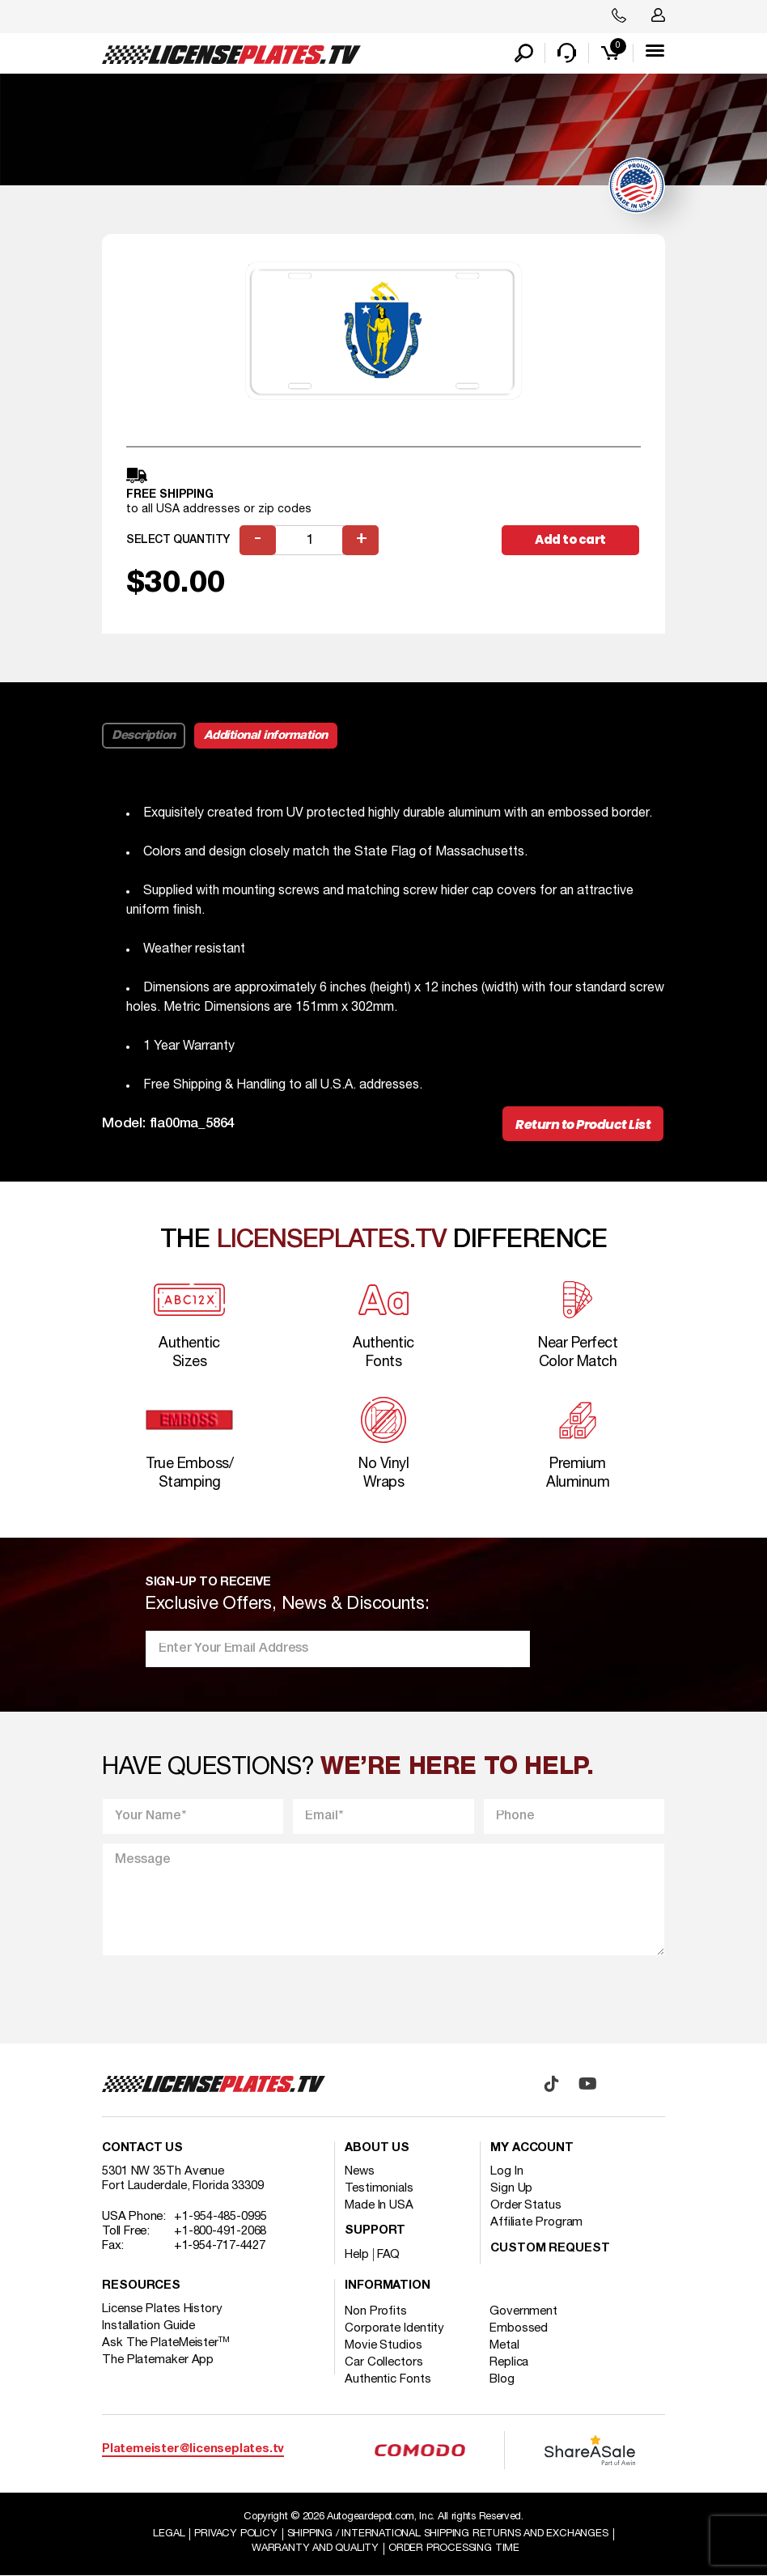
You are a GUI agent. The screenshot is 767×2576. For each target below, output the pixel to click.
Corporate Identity (394, 2328)
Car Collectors (384, 2362)
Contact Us (142, 2148)
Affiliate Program (536, 2222)
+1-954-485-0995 (220, 2216)
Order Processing (453, 2548)
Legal (168, 2534)
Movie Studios (383, 2345)
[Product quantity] (309, 540)
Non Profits (376, 2311)
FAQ (388, 2254)
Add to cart (570, 539)
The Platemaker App (158, 2360)
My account (532, 2148)
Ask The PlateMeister (166, 2343)
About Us (377, 2148)
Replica (508, 2362)
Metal (504, 2345)
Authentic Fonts (388, 2379)
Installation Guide (148, 2326)
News (360, 2171)
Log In (506, 2171)
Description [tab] (144, 735)
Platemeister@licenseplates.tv (193, 2449)
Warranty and (315, 2548)
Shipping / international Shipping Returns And (447, 2534)
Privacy (235, 2534)
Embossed (518, 2328)
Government (523, 2311)
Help (357, 2254)
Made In (379, 2205)
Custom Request (550, 2249)
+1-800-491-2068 (220, 2231)
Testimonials (379, 2188)
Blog (502, 2379)
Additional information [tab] (266, 735)
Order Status (525, 2205)
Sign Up (511, 2188)
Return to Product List (582, 1124)
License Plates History (162, 2309)
